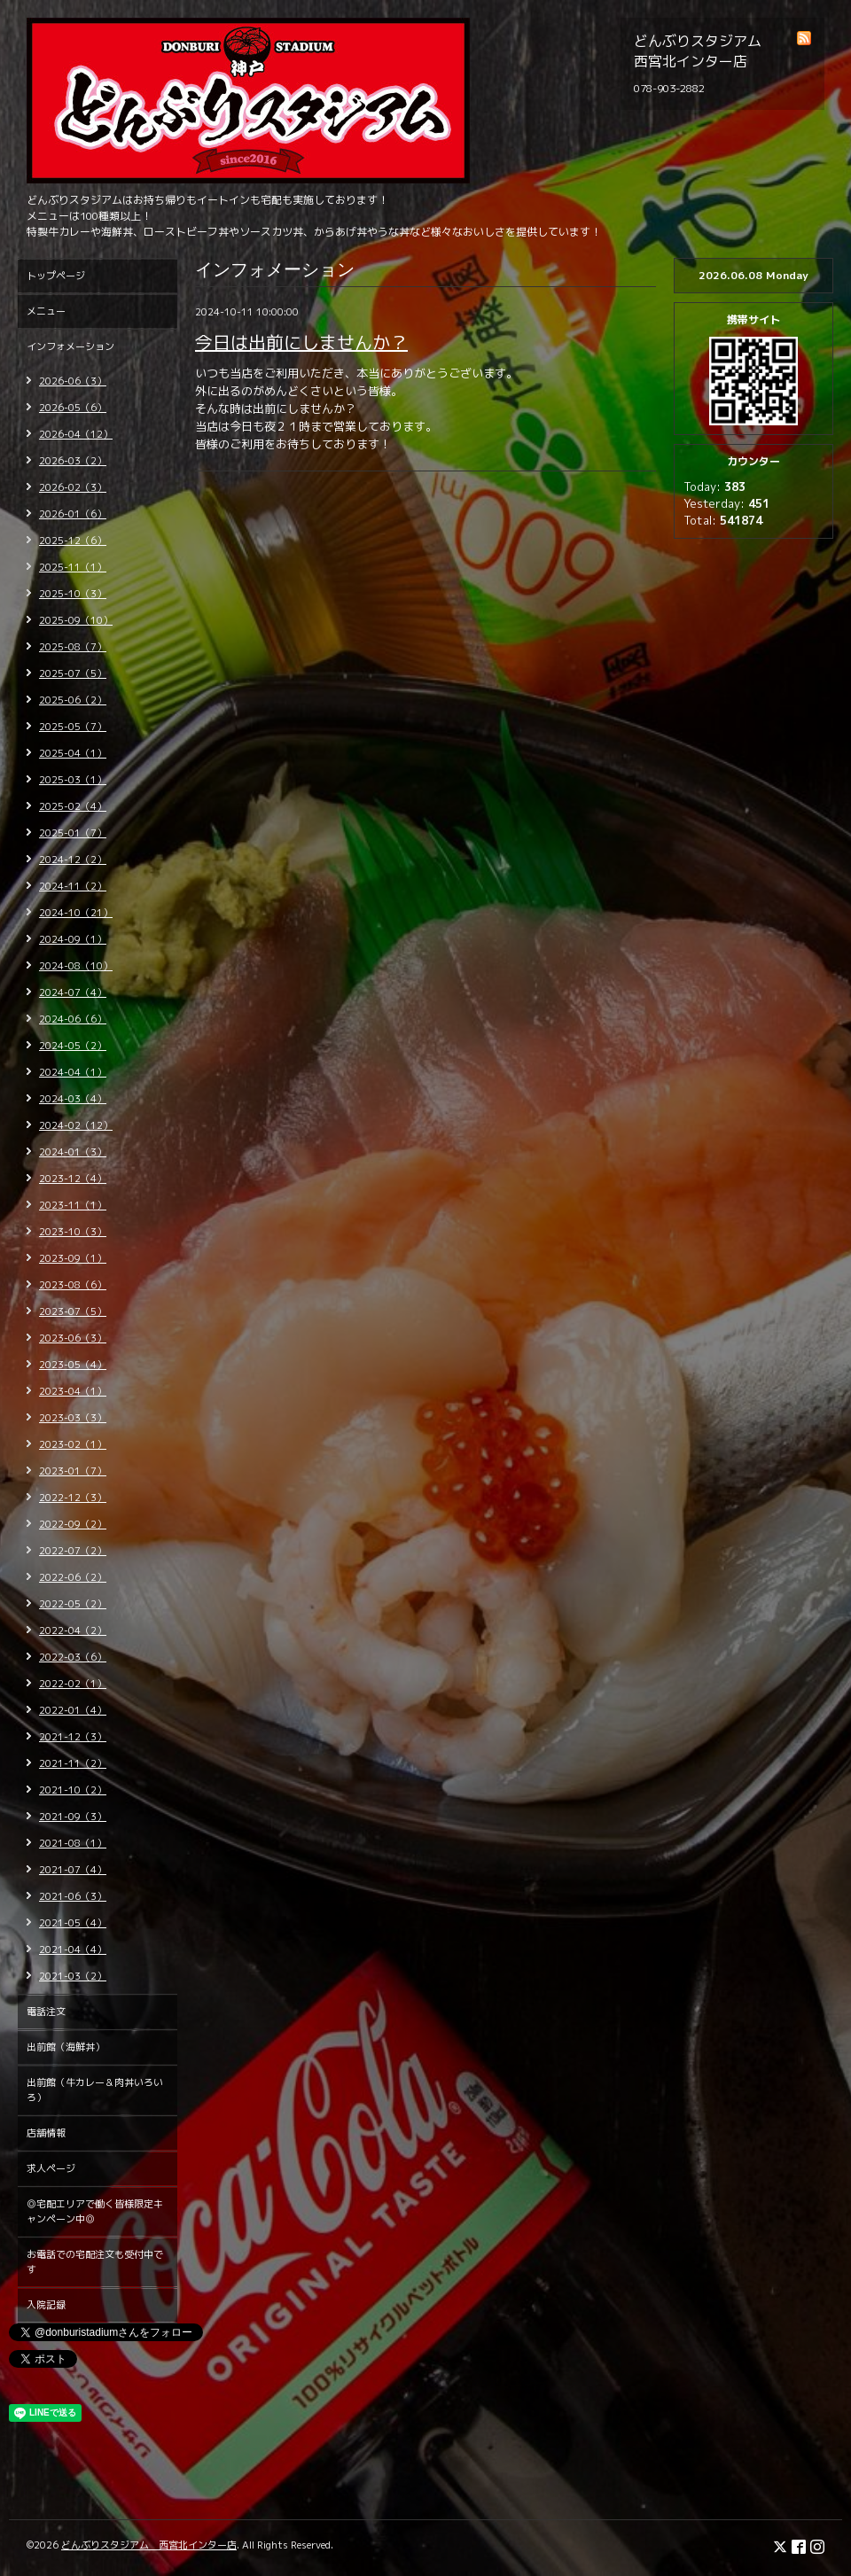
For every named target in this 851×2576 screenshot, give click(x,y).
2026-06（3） (72, 381)
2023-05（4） (72, 1365)
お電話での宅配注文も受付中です (95, 2261)
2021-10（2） (72, 1790)
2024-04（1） (72, 1072)
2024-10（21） (76, 913)
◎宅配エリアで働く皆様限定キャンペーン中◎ (95, 2211)
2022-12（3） (72, 1497)
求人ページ (51, 2168)
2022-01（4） (72, 1710)
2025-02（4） (72, 806)
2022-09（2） (72, 1524)
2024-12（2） (72, 859)
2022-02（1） (72, 1684)
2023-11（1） (72, 1205)
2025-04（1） (72, 753)
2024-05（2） (72, 1046)
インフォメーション (70, 346)
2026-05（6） (72, 408)
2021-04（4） (72, 1949)
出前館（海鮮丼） (66, 2047)
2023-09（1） (72, 1258)
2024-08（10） (76, 966)
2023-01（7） (72, 1471)
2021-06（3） (72, 1896)
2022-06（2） (72, 1577)
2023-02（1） (72, 1444)
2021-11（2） (72, 1763)
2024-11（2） (72, 886)
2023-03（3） (72, 1418)
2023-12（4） (72, 1178)
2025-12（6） (72, 540)
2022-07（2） (72, 1551)
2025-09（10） (76, 620)
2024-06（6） (72, 1019)
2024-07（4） (72, 992)
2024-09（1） (72, 939)
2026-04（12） (76, 434)
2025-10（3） (72, 594)
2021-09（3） (72, 1816)
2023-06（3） (72, 1338)
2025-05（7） (72, 727)
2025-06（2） (72, 700)
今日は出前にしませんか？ (301, 342)
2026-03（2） (72, 461)
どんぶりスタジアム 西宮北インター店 (149, 2545)
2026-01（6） (72, 514)
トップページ (56, 275)
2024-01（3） (72, 1152)
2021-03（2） (72, 1976)
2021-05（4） (72, 1923)
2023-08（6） (72, 1285)
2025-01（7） (72, 833)
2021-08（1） (72, 1843)
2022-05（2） (72, 1604)
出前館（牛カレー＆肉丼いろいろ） (95, 2090)
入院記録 (46, 2305)
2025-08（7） (72, 647)
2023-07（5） (72, 1311)
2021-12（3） (72, 1737)
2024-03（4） (72, 1099)
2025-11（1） (72, 567)
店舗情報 (46, 2133)
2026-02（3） (72, 487)
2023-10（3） (72, 1232)
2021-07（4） (72, 1870)
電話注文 (46, 2011)
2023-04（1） (72, 1391)
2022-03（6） (72, 1657)
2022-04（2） (72, 1630)
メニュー (46, 311)
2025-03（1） (72, 780)
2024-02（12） (76, 1125)
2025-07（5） (72, 673)
